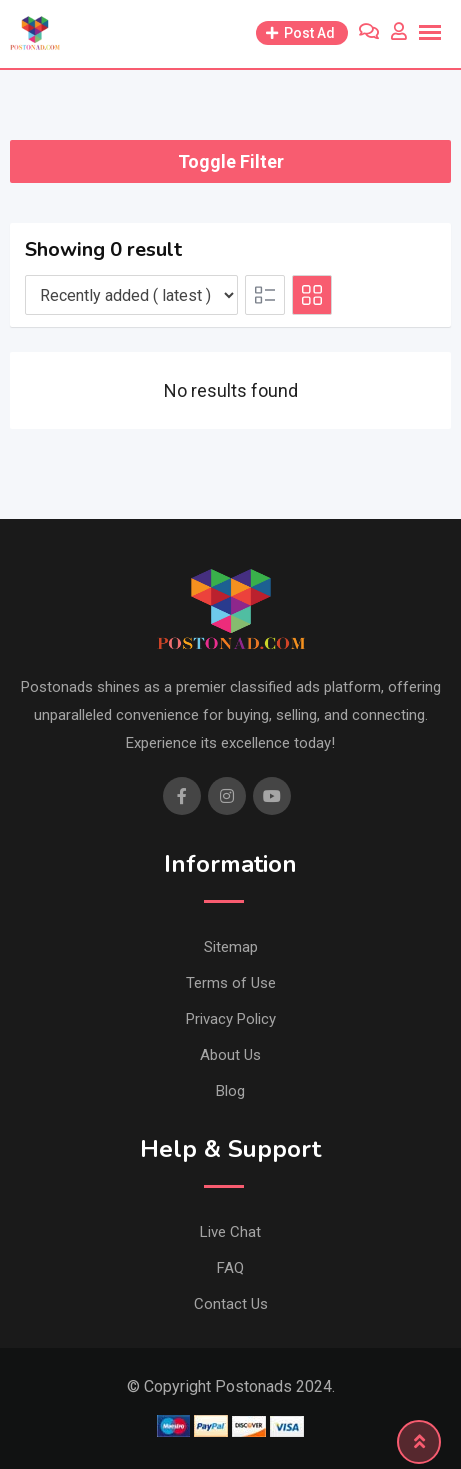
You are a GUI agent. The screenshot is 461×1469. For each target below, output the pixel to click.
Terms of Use (231, 983)
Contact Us (231, 1304)
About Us (230, 1055)
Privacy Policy (231, 1019)
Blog (230, 1091)
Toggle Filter (231, 161)
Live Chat (230, 1232)
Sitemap (231, 947)
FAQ (230, 1268)
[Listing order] (131, 295)
